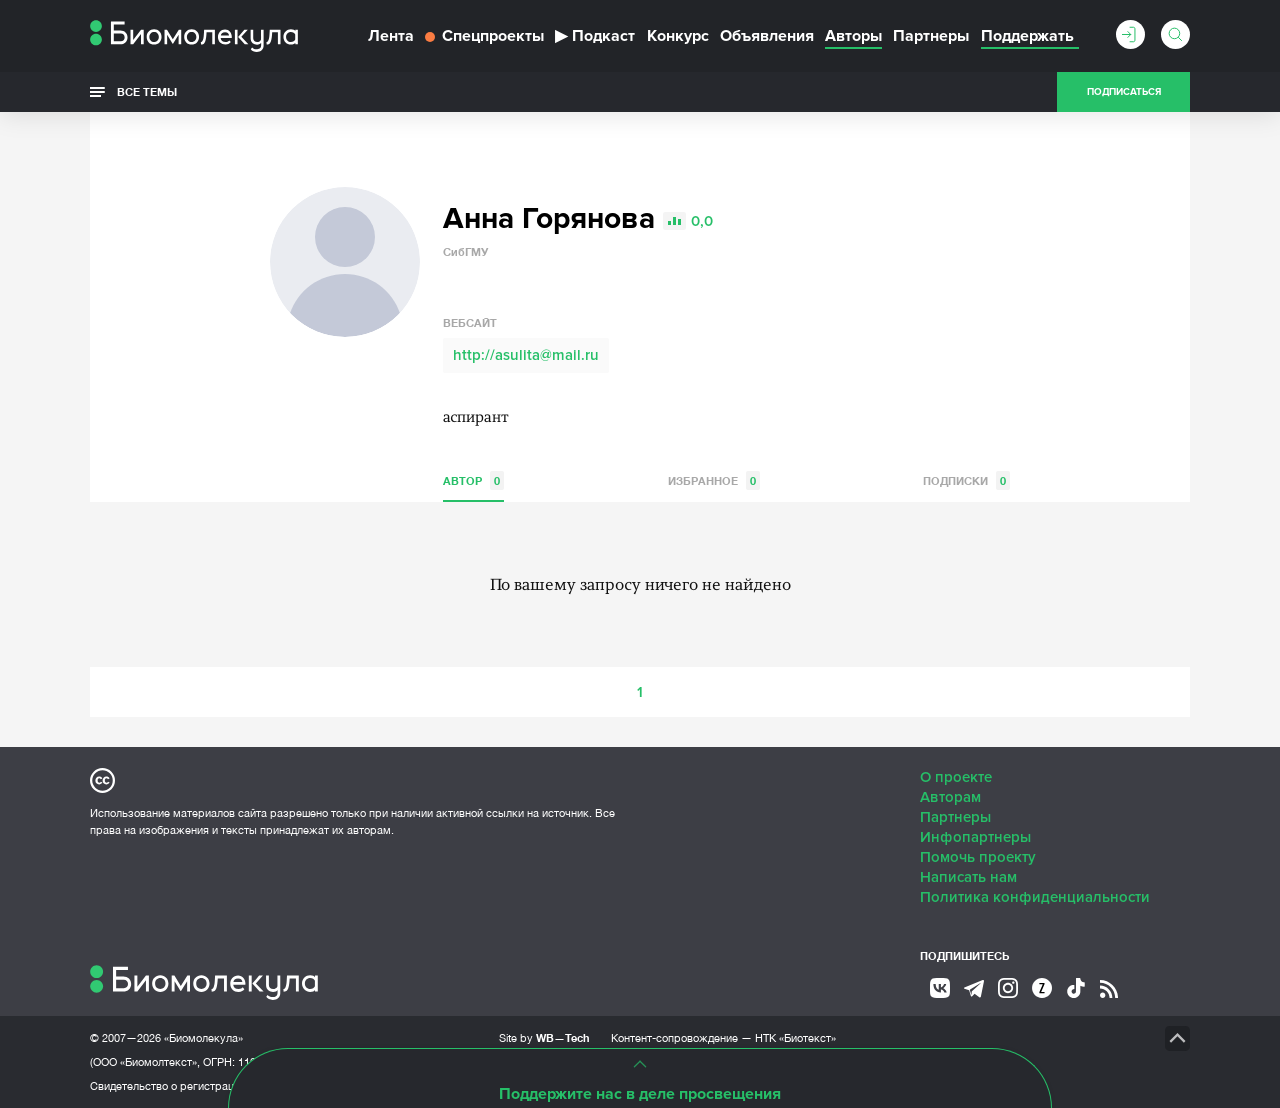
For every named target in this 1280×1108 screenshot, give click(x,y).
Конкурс (678, 36)
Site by (544, 1037)
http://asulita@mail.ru (526, 355)
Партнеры (931, 36)
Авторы (853, 36)
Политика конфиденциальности (1035, 897)
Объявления (767, 36)
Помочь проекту (978, 857)
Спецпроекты (484, 36)
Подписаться (1124, 92)
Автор (473, 480)
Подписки (966, 480)
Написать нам (968, 877)
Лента (391, 36)
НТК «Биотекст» (795, 1038)
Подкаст (595, 36)
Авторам (950, 797)
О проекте (956, 777)
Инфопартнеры (975, 837)
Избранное (714, 480)
